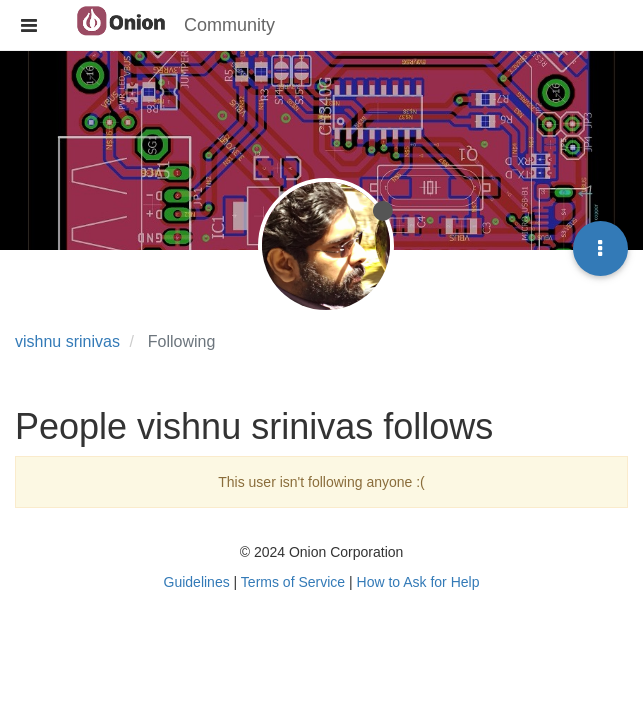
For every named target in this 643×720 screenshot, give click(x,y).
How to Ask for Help (418, 582)
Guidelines (197, 582)
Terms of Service (293, 582)
